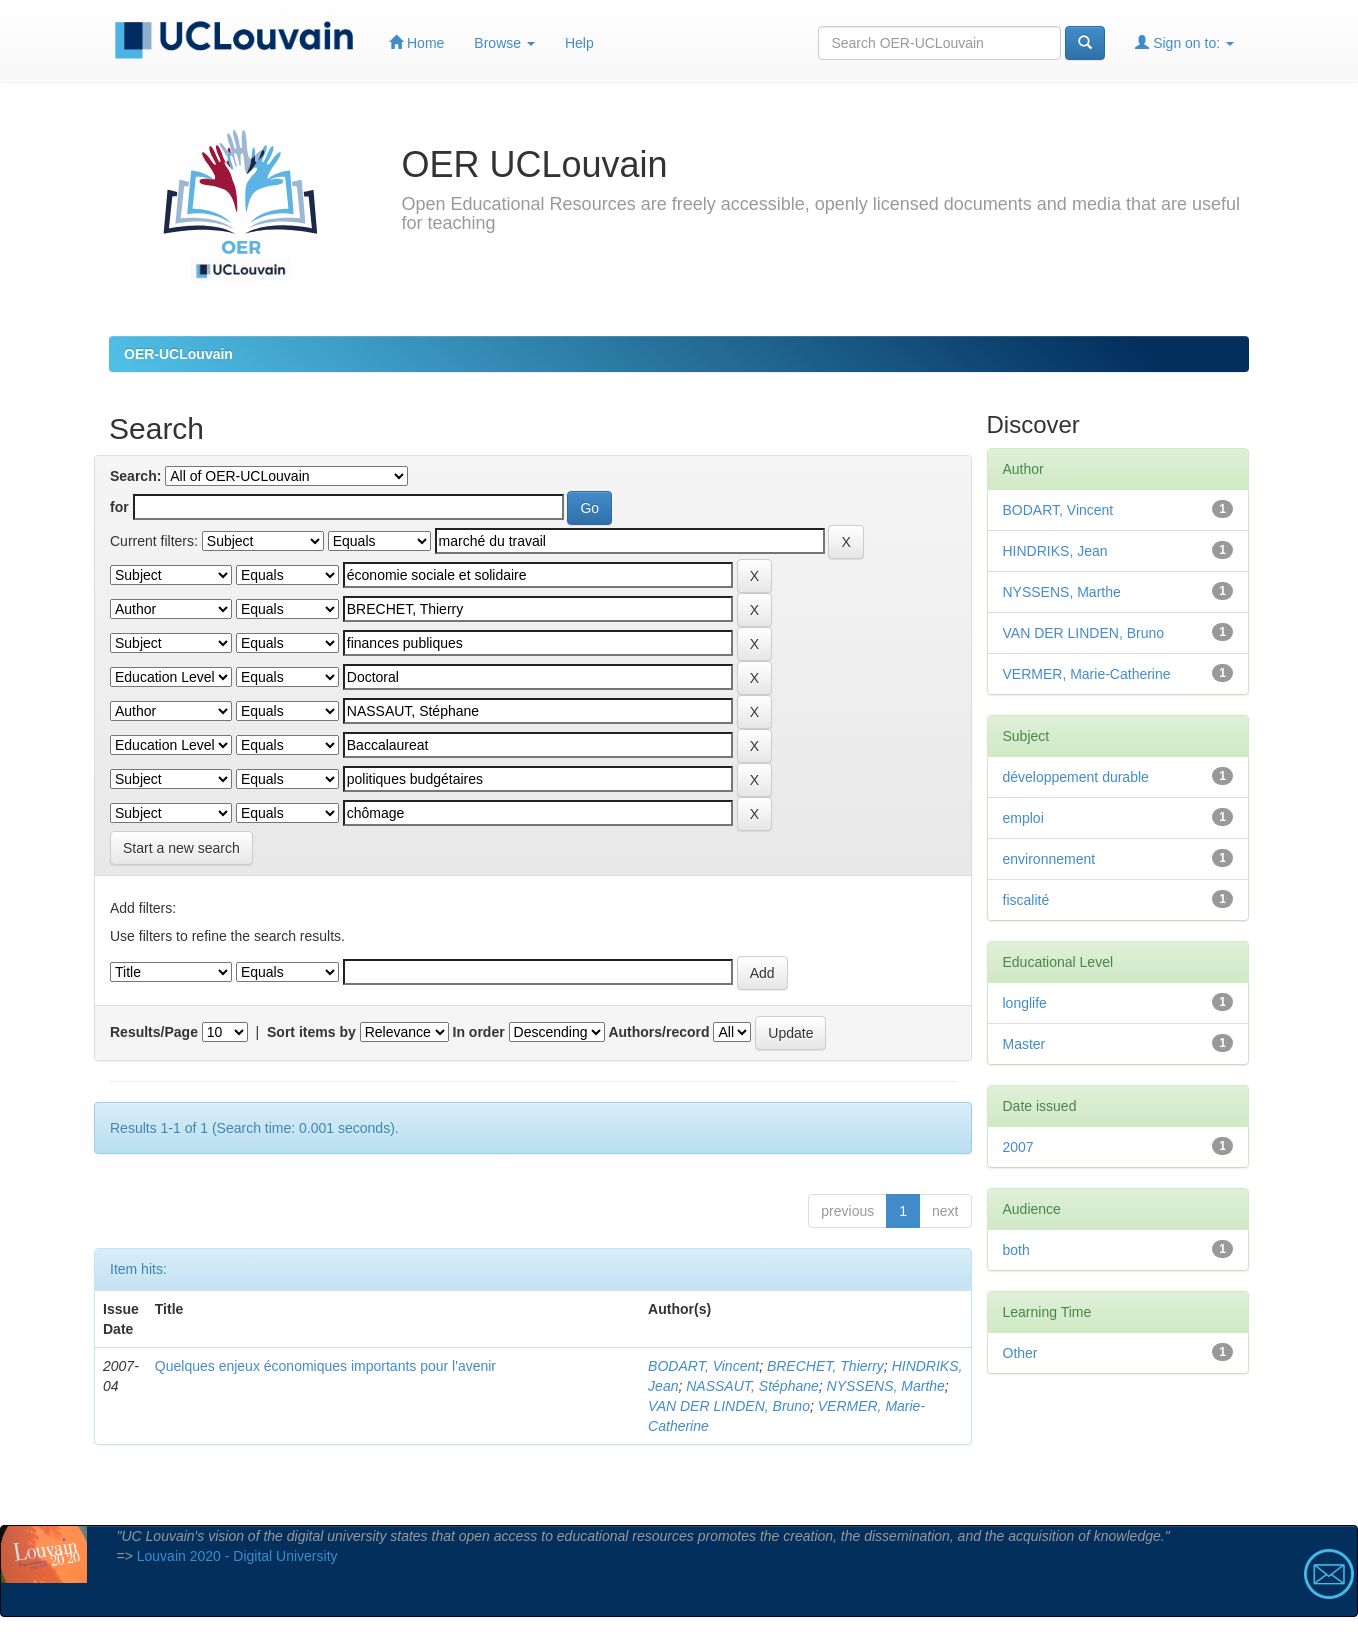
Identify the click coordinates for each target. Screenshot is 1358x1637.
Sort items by (311, 1032)
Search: (135, 476)
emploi (1023, 818)
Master (1024, 1044)
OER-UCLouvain (178, 354)
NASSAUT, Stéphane (752, 1386)
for (119, 507)
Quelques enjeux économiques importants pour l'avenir (325, 1366)
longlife (1025, 1003)
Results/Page (154, 1032)
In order (479, 1032)
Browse (504, 43)
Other (1020, 1353)
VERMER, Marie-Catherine (1087, 674)
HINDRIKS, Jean (1055, 551)
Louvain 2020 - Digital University (237, 1556)
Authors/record (658, 1032)
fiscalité (1026, 900)
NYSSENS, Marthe (886, 1386)
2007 (1018, 1147)
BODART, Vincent (703, 1366)
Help (579, 43)
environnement (1049, 859)
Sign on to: (1184, 42)
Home (416, 42)
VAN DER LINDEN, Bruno (729, 1406)
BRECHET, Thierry (825, 1366)
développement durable (1076, 777)
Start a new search (181, 848)
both (1016, 1250)
